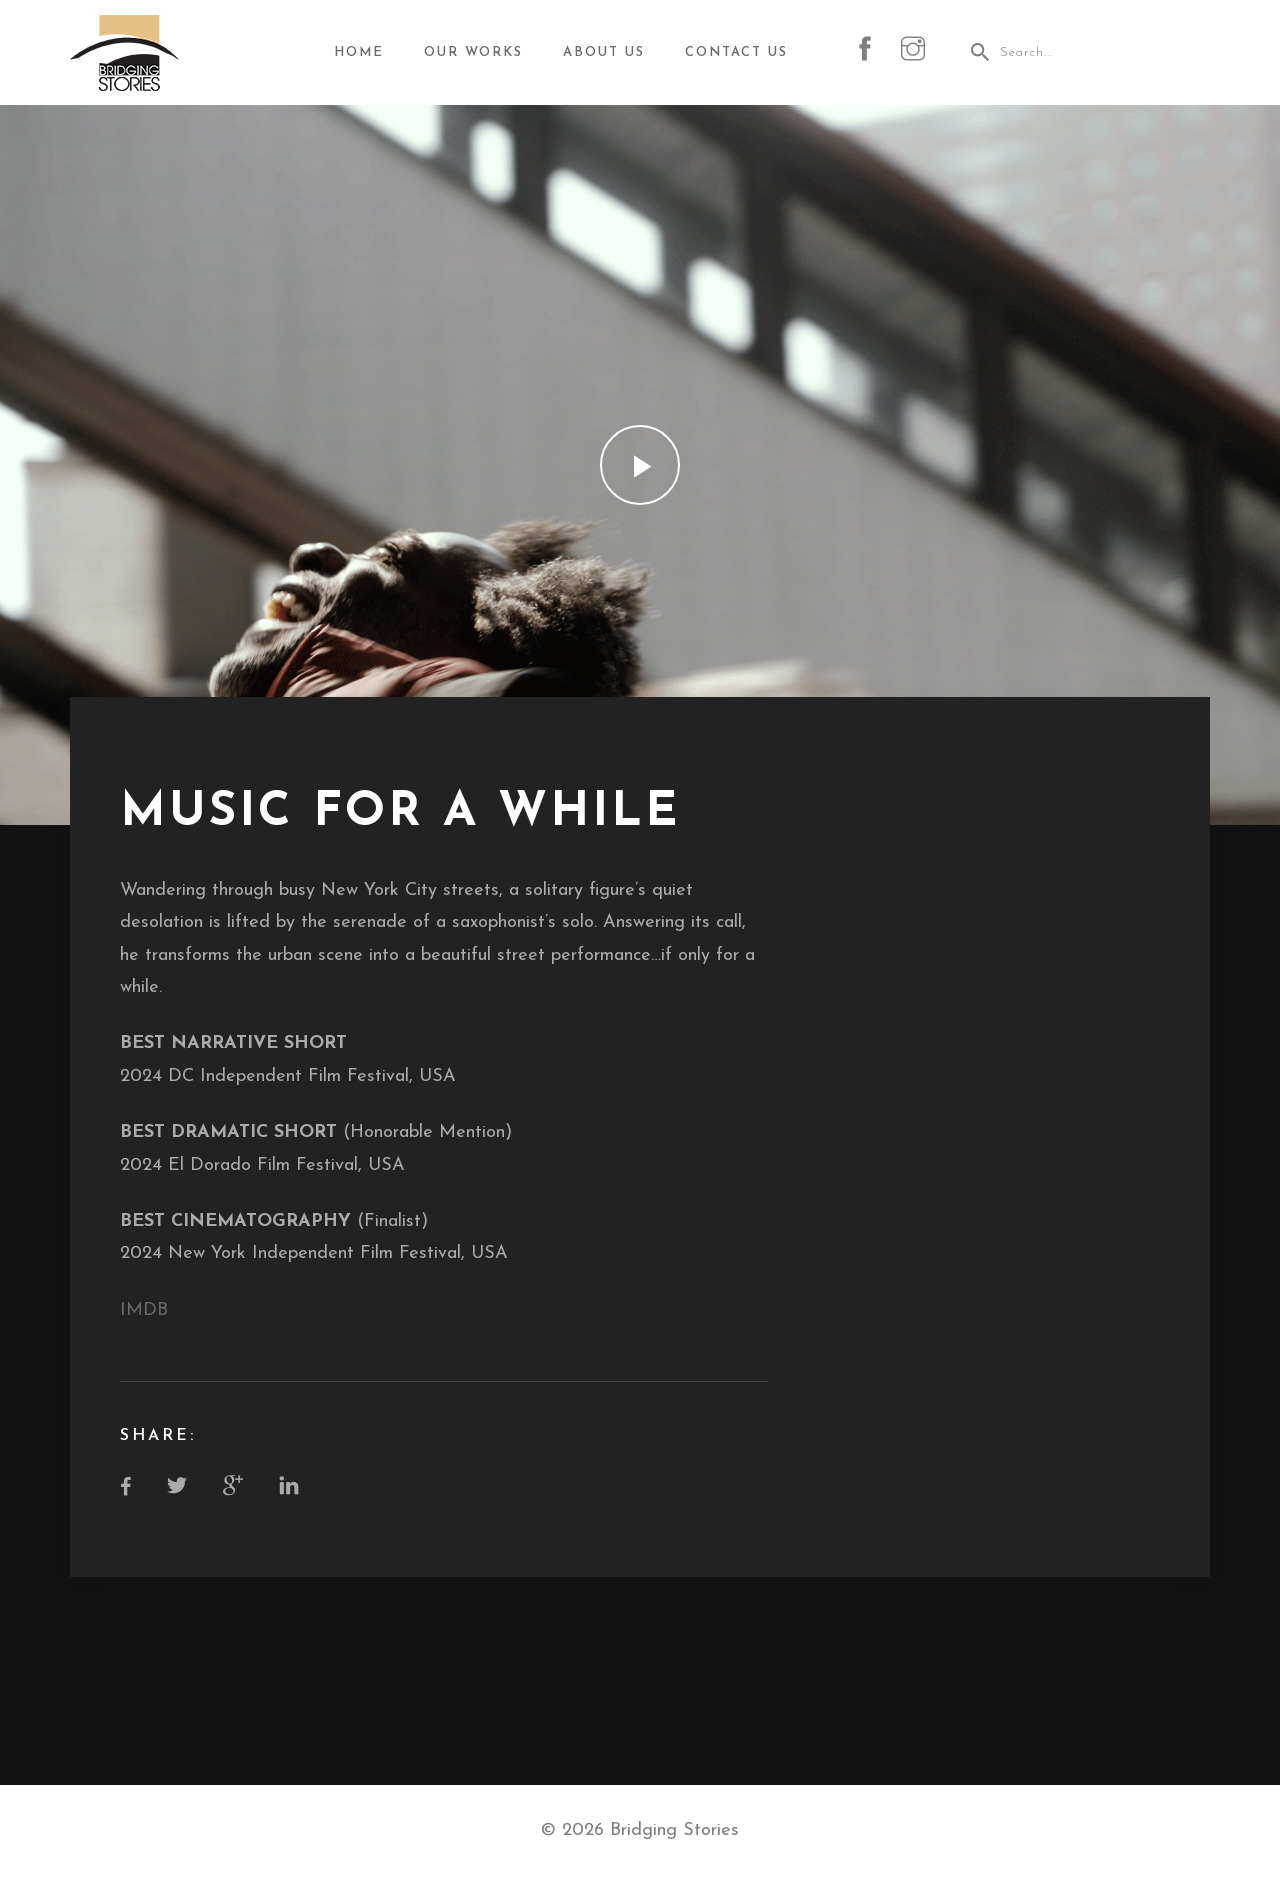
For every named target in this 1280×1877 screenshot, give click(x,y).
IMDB (144, 1310)
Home (359, 52)
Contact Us (736, 52)
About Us (604, 52)
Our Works (473, 52)
